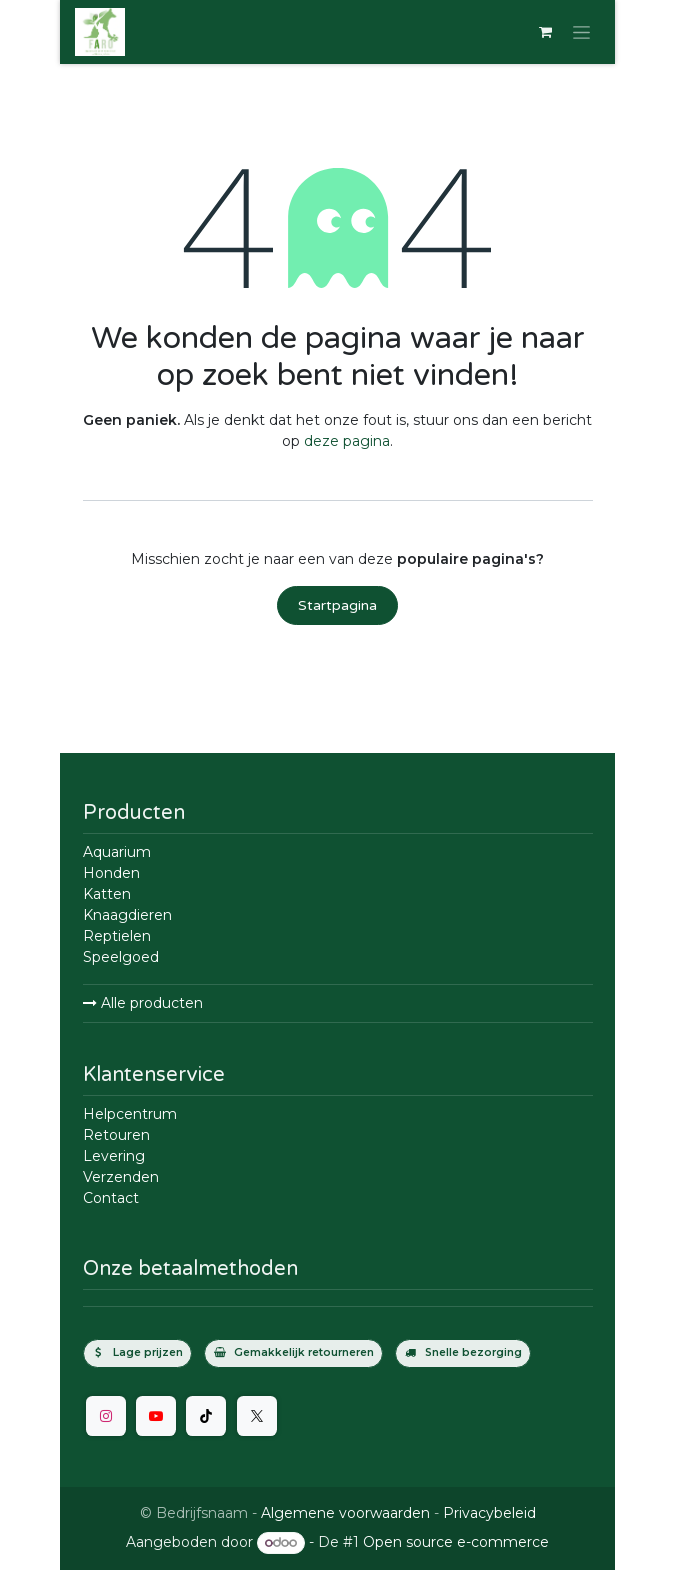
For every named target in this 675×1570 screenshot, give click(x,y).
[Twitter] (257, 1416)
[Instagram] (106, 1416)
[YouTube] (156, 1416)
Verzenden (121, 1177)
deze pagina (347, 441)
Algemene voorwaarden (345, 1513)
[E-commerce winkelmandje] (545, 32)
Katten (107, 894)
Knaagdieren (127, 915)
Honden (111, 873)
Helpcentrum (130, 1114)
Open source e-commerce (456, 1542)
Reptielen (117, 936)
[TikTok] (206, 1416)
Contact (111, 1198)
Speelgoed (121, 957)
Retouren (116, 1135)
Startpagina (337, 605)
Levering (114, 1156)
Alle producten (143, 1003)
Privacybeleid (489, 1513)
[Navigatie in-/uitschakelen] (581, 32)
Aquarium (117, 852)
